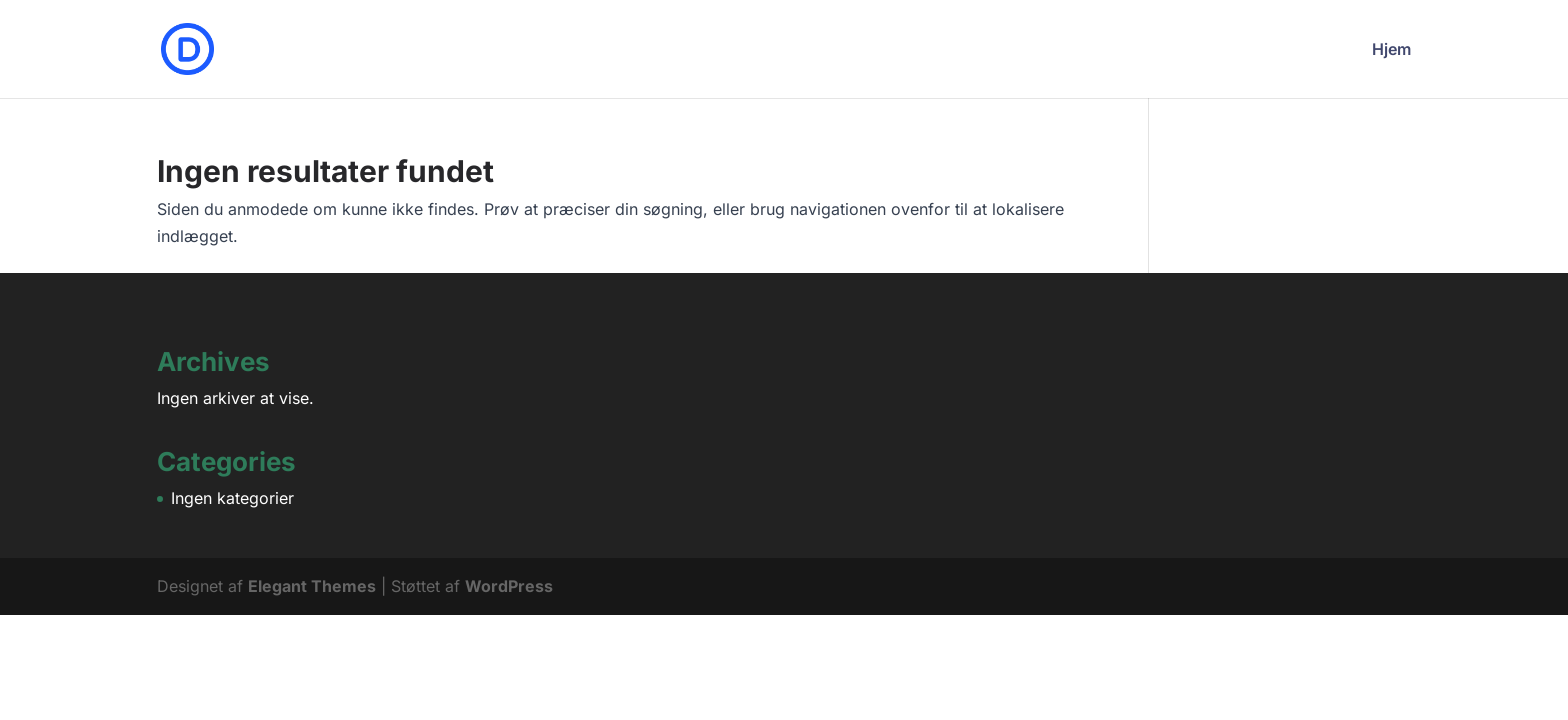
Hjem (1391, 50)
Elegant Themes (312, 586)
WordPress (509, 586)
